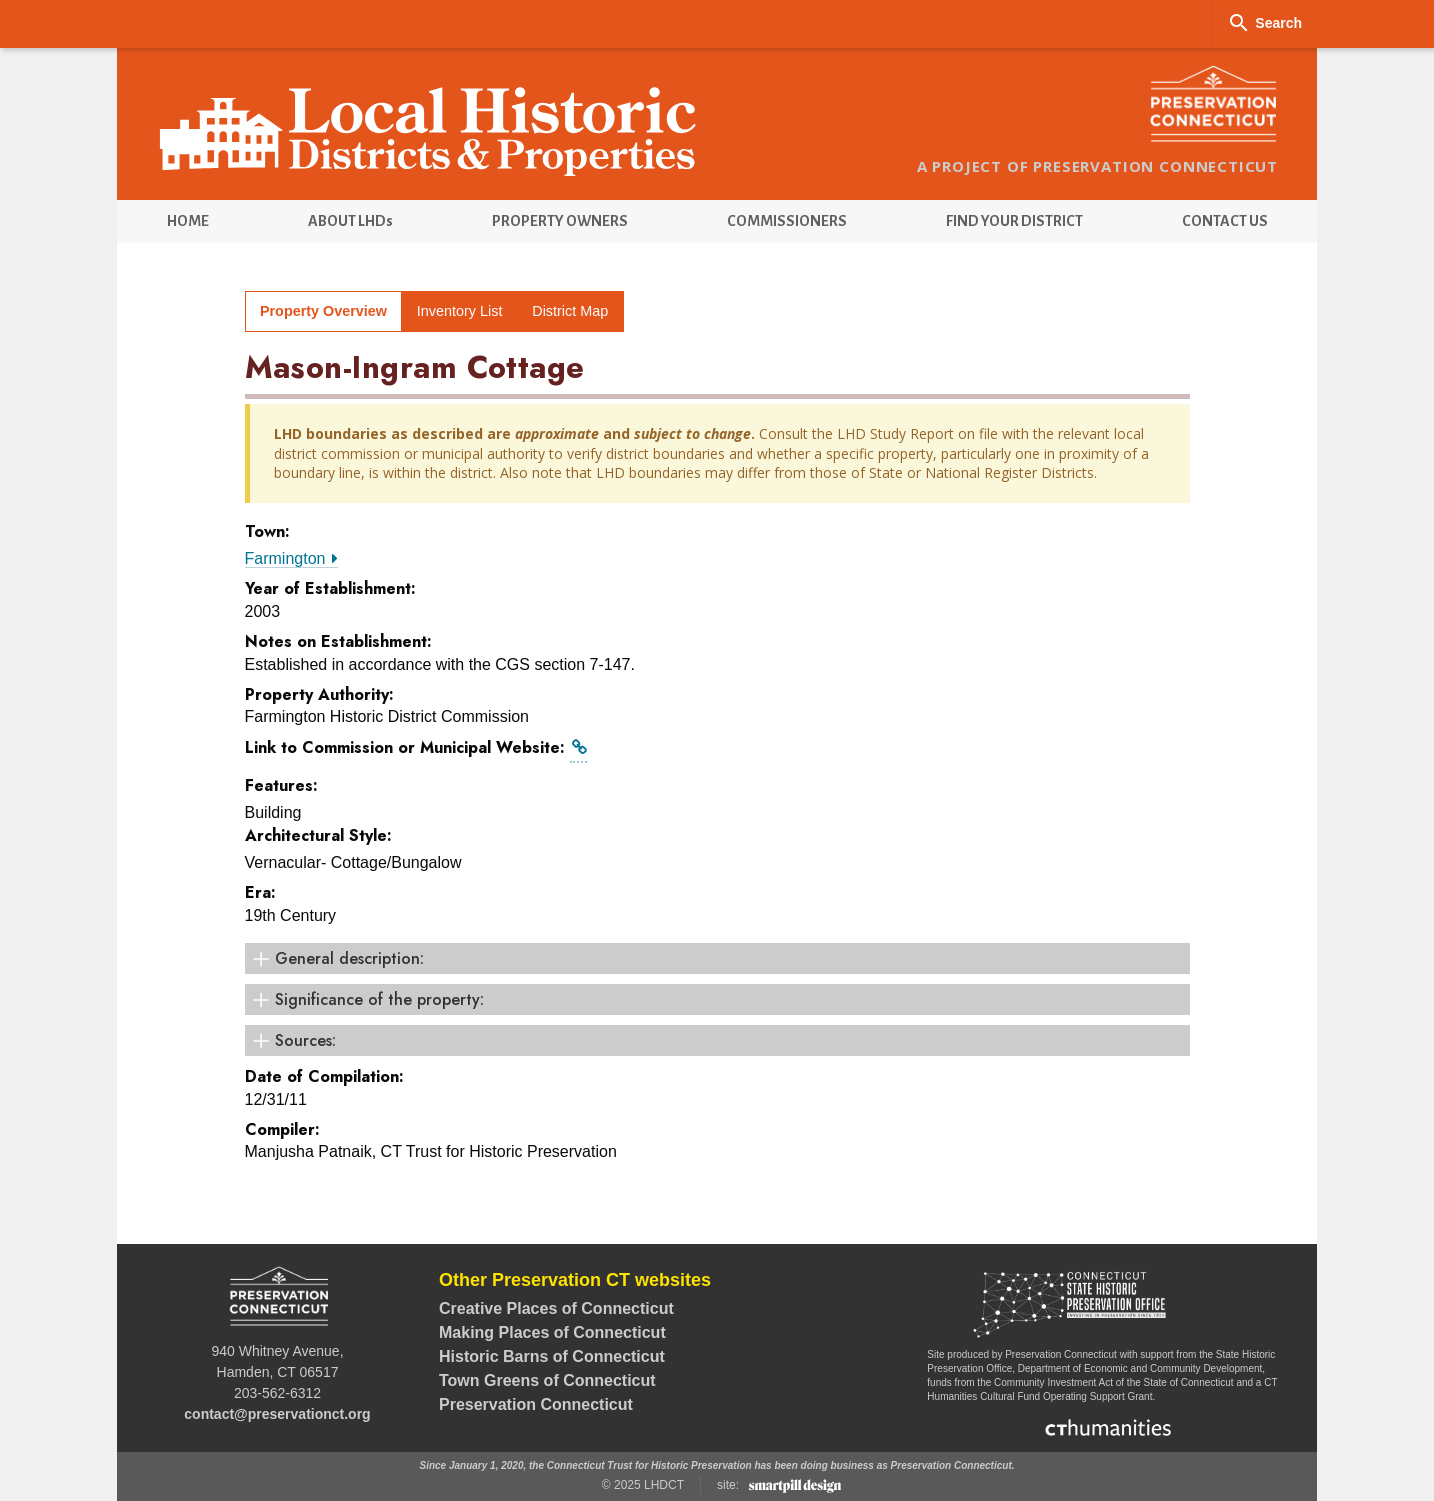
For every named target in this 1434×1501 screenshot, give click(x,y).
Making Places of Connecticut (552, 1332)
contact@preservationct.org (277, 1414)
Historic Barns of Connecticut (552, 1356)
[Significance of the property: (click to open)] (717, 999)
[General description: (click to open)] (717, 958)
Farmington (291, 558)
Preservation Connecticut (536, 1404)
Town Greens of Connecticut (547, 1380)
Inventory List (460, 311)
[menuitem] (187, 221)
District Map (570, 311)
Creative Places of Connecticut (556, 1308)
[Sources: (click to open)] (717, 1040)
